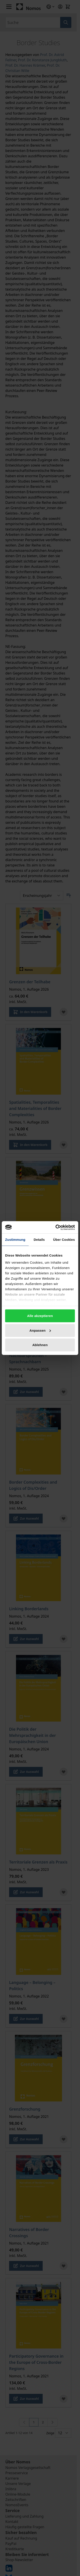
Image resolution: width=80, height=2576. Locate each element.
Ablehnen (40, 1345)
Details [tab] (39, 1239)
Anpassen (40, 1330)
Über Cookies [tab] (64, 1239)
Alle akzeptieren (40, 1316)
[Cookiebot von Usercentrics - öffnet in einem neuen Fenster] (56, 1227)
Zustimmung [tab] (15, 1239)
